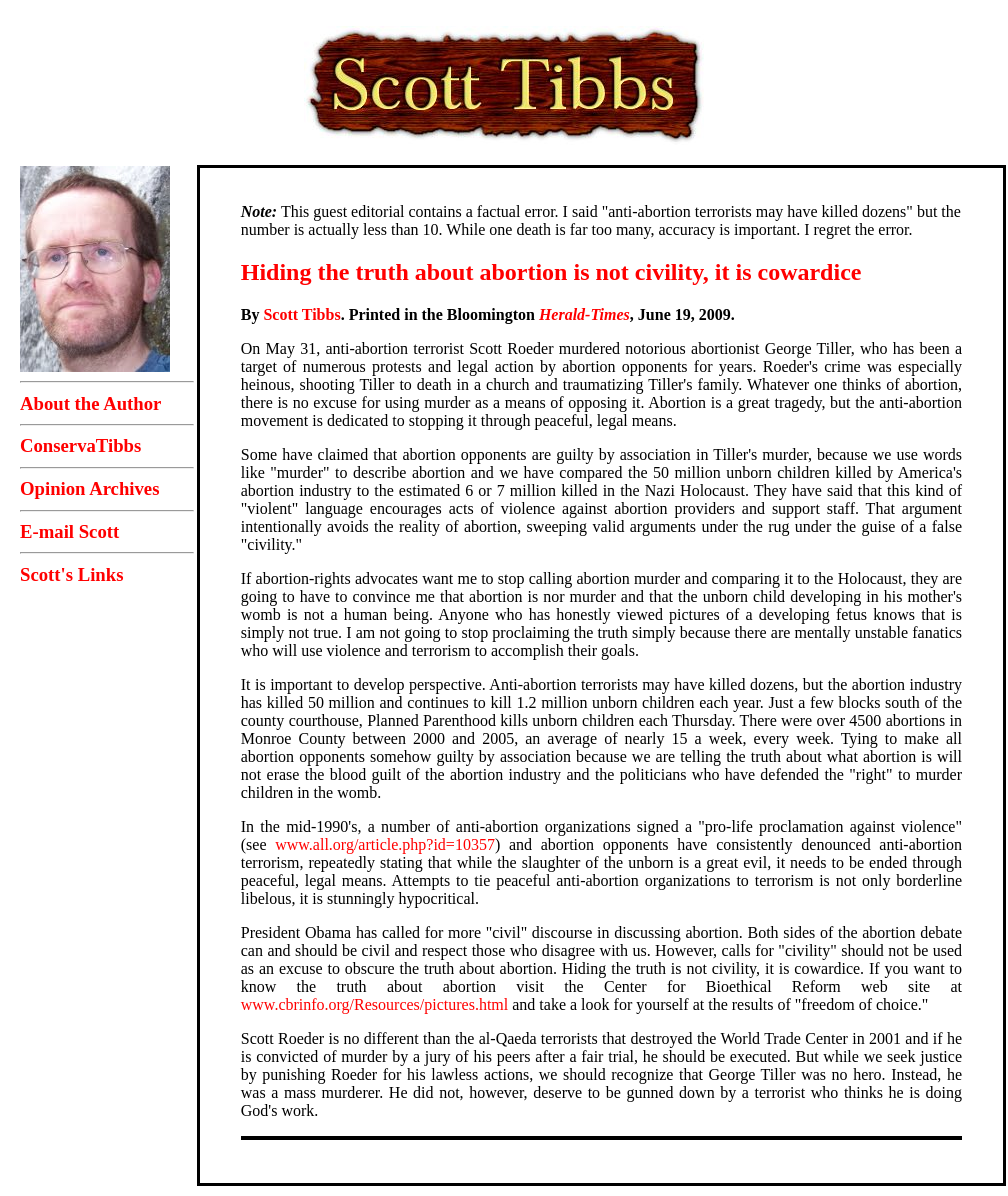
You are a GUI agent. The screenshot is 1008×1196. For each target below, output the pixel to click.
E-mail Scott (69, 531)
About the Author (90, 403)
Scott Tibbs (301, 314)
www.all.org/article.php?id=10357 (385, 844)
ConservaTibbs (80, 445)
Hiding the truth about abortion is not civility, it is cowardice (551, 272)
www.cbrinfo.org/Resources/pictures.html (375, 1004)
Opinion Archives (89, 488)
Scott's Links (71, 574)
